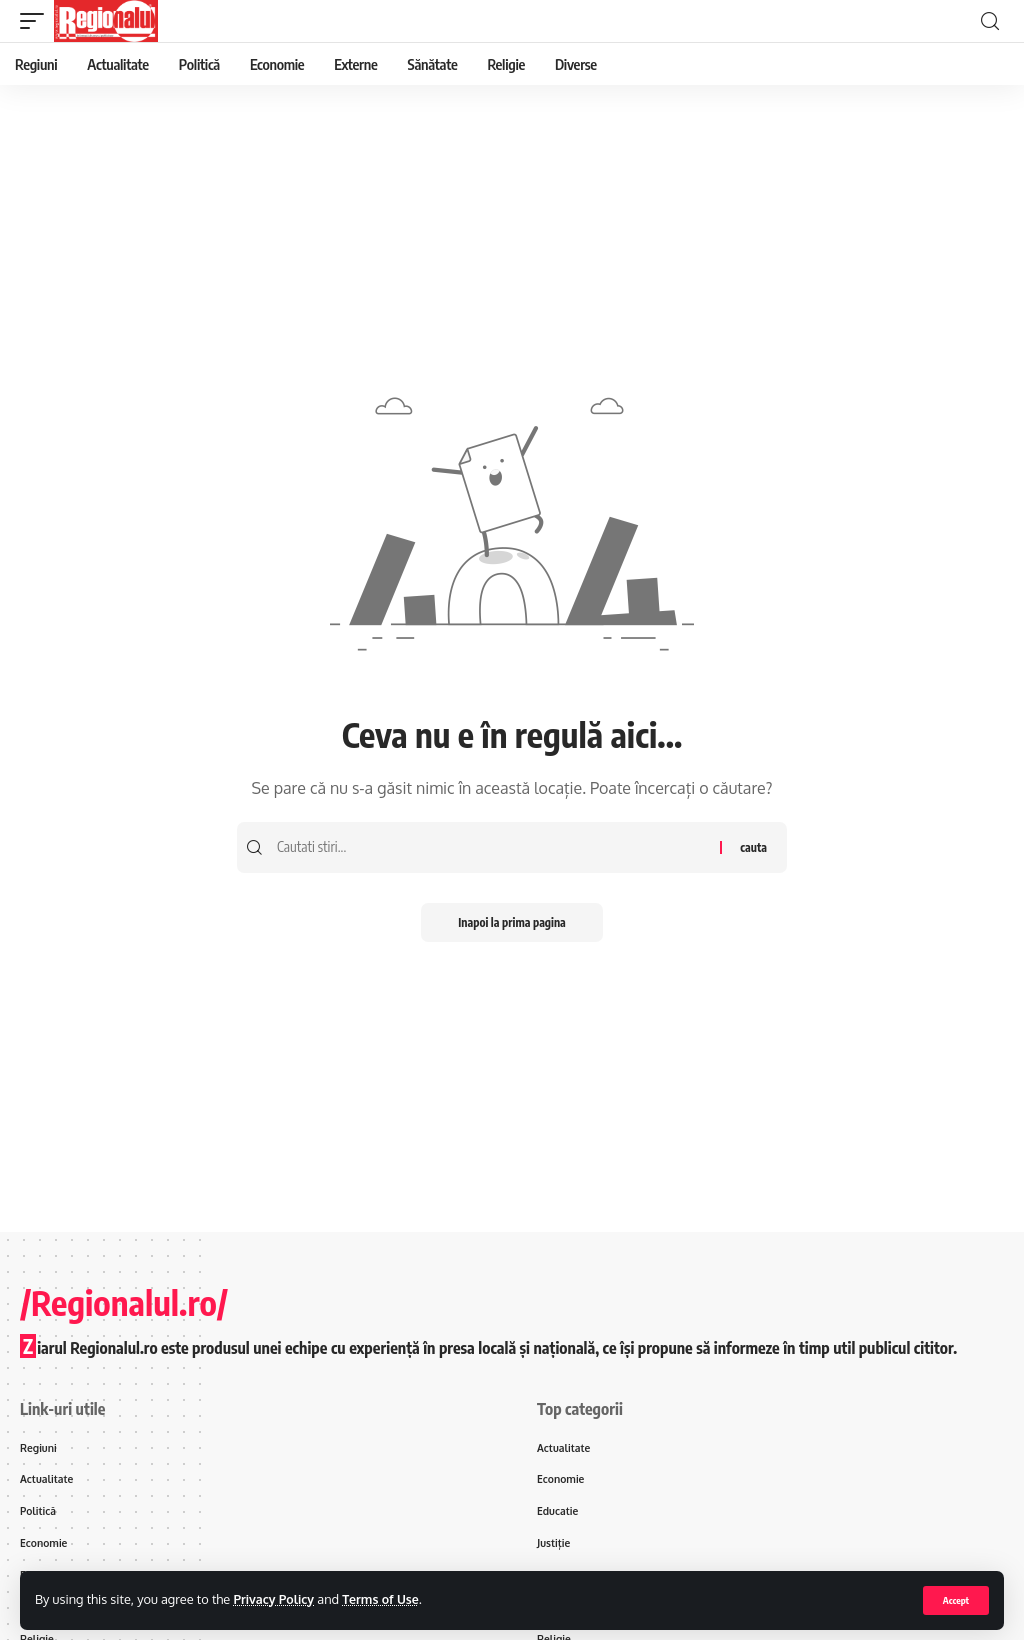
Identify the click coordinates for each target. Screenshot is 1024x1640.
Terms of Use (384, 1599)
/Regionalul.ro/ (124, 1302)
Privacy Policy (274, 1599)
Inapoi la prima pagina (511, 922)
